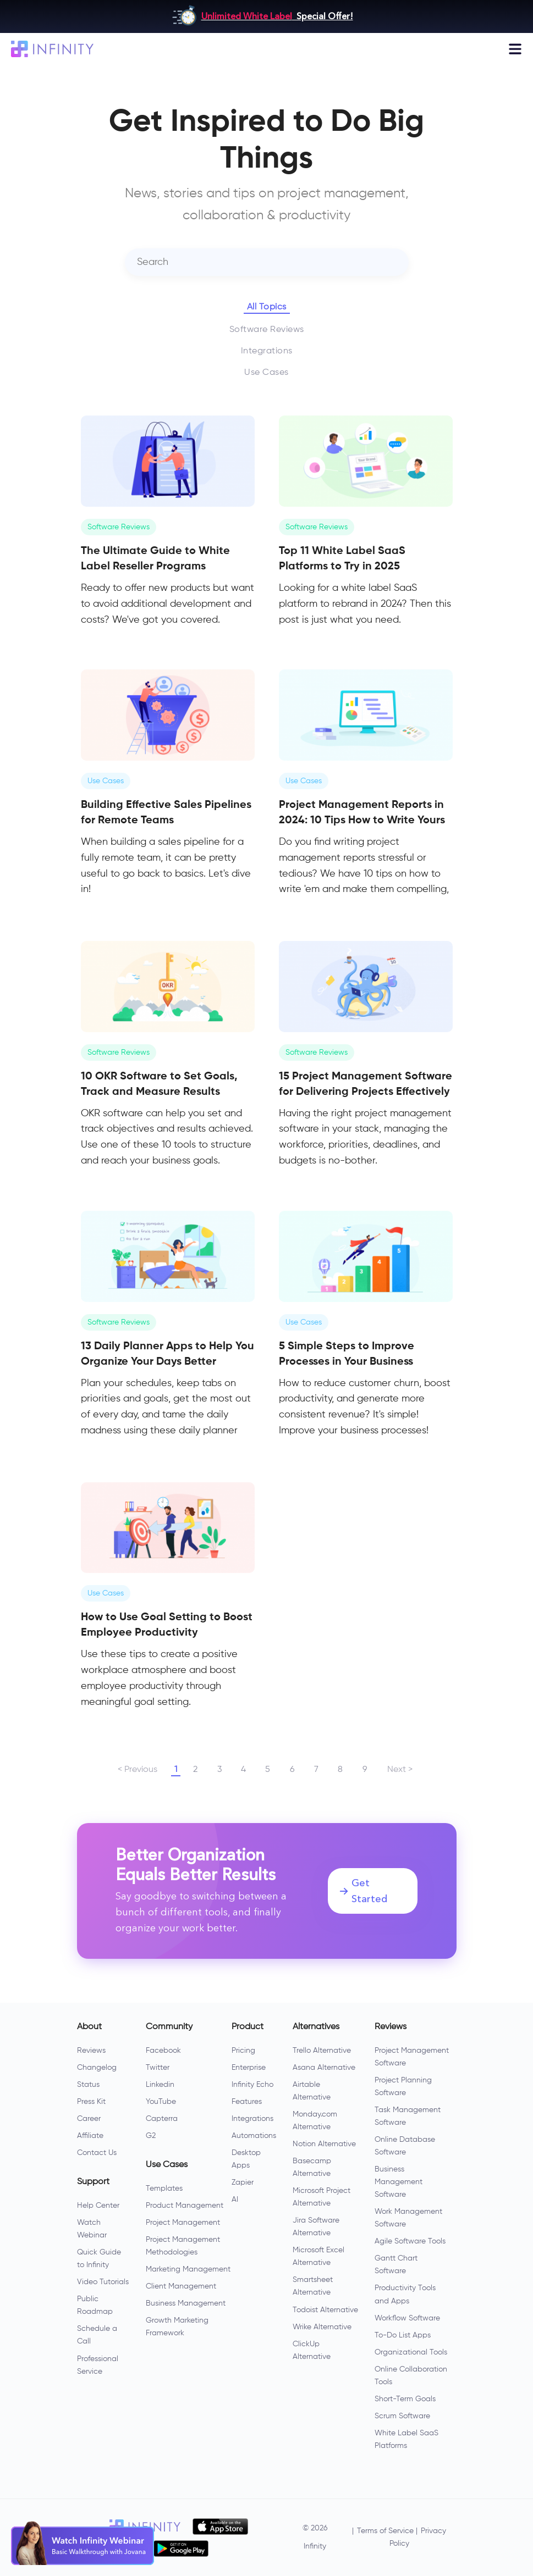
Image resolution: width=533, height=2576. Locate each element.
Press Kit (91, 2102)
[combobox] (267, 262)
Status (88, 2085)
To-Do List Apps (403, 2335)
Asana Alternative (324, 2067)
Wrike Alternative (322, 2327)
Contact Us (97, 2153)
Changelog (97, 2067)
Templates (164, 2188)
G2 (151, 2136)
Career (89, 2119)
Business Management (186, 2303)
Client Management (181, 2286)
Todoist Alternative (325, 2310)
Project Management (183, 2222)
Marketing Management (188, 2269)
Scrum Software (402, 2416)
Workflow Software (407, 2318)
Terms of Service (385, 2531)
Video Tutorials (103, 2282)
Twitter (157, 2067)
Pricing (243, 2050)
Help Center (98, 2205)
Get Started (363, 1891)
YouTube (161, 2102)
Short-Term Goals (405, 2399)
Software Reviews (266, 329)
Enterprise (249, 2067)
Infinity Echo (252, 2085)
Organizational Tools (411, 2352)
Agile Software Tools (410, 2241)
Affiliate (90, 2136)
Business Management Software (398, 2181)
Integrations (267, 351)
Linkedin (160, 2085)
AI (235, 2199)
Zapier (243, 2182)
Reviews (91, 2050)
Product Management (184, 2205)
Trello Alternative (322, 2050)
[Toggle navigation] (515, 48)
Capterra (162, 2119)
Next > (400, 1769)
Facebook (163, 2050)
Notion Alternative (324, 2144)
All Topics (267, 307)
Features (247, 2102)
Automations (254, 2136)
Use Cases (266, 372)
